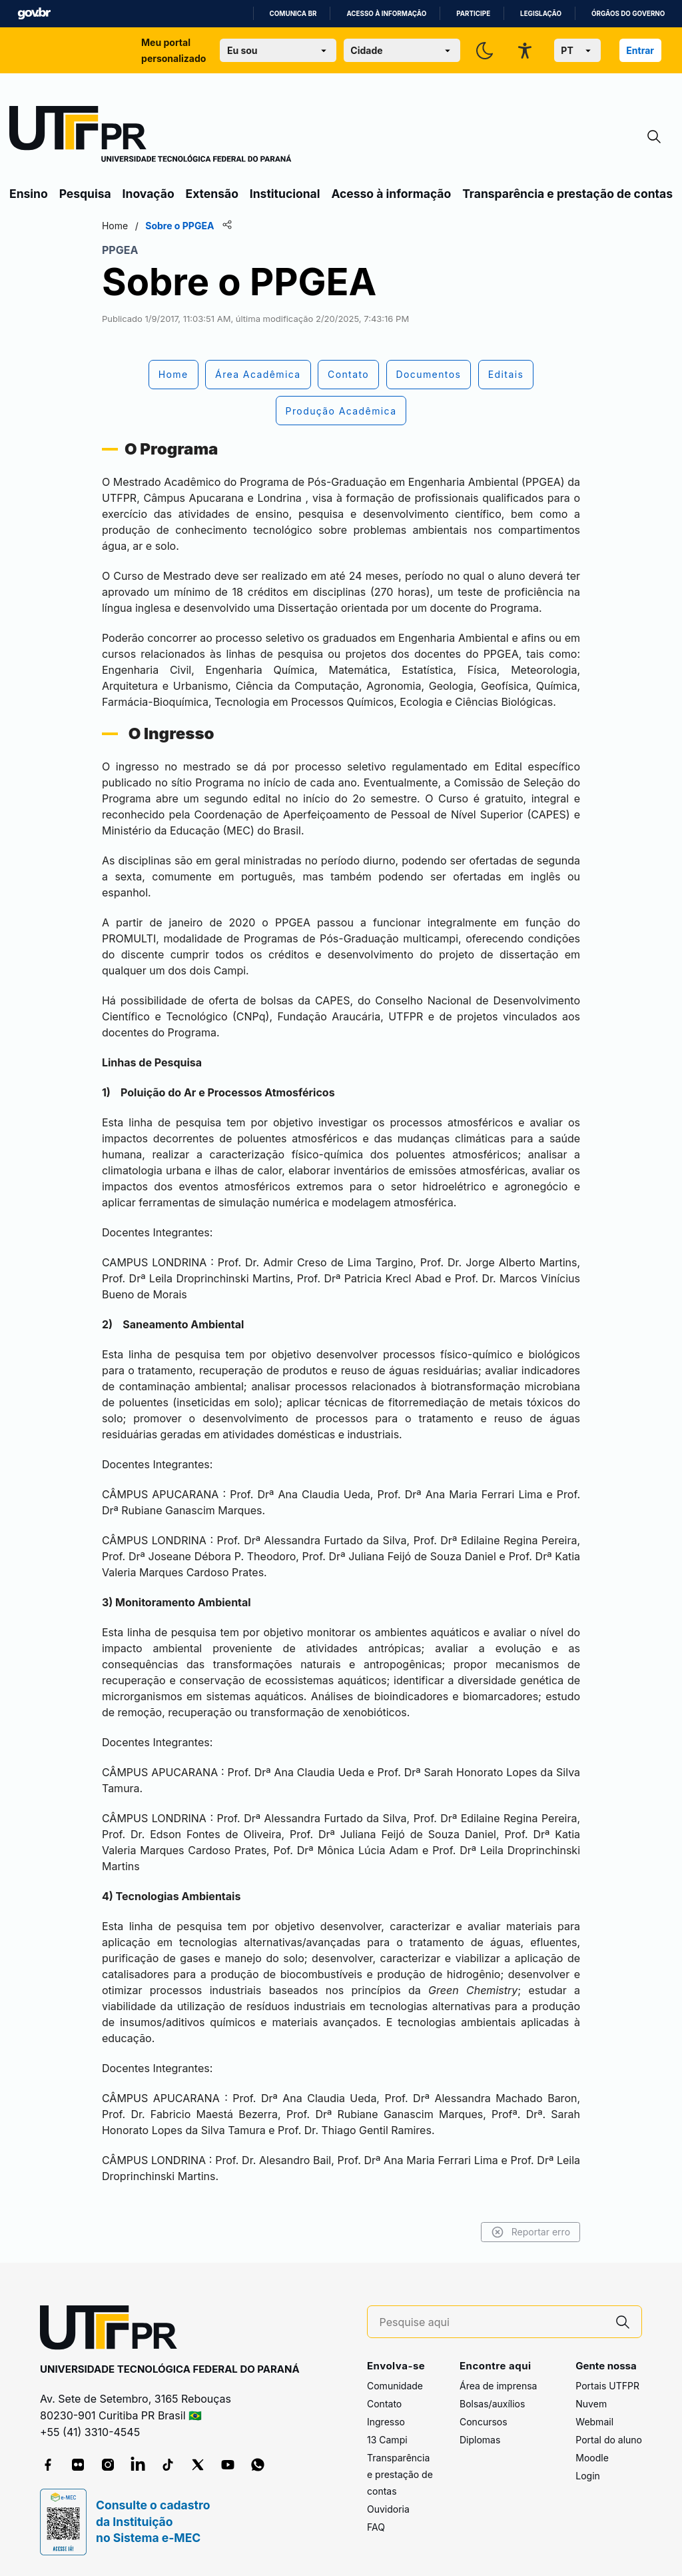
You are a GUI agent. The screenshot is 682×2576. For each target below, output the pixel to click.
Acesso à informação (386, 13)
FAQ (376, 2527)
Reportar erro (530, 2232)
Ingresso (386, 2421)
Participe (473, 13)
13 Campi (387, 2439)
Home (115, 225)
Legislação (540, 13)
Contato (384, 2403)
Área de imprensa (498, 2385)
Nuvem (591, 2403)
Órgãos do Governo (628, 13)
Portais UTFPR (607, 2385)
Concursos (484, 2421)
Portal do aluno (608, 2439)
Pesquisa (85, 194)
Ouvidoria (388, 2509)
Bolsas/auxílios (492, 2403)
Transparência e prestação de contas (567, 194)
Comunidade (395, 2385)
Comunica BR (293, 13)
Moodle (592, 2457)
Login (587, 2475)
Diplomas (480, 2439)
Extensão (212, 194)
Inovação (148, 194)
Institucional (285, 194)
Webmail (594, 2421)
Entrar (640, 50)
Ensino (28, 194)
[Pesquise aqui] (492, 2322)
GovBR (34, 13)
